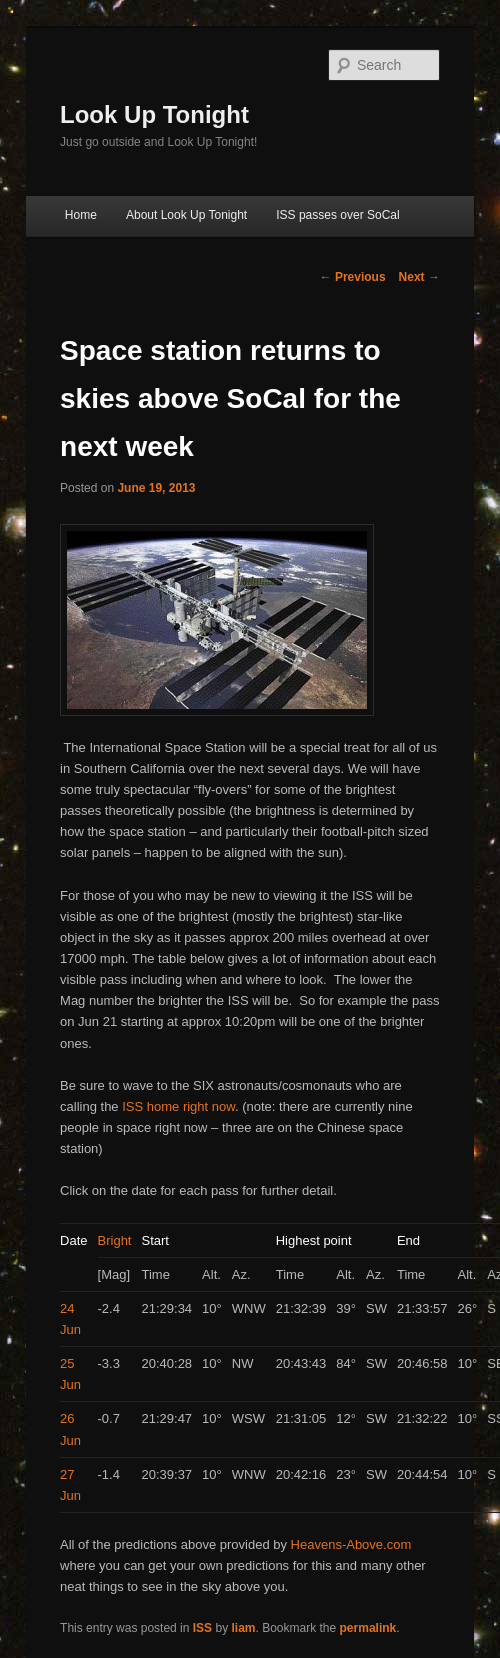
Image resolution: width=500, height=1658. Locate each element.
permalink (368, 1628)
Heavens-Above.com (351, 1544)
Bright (115, 1240)
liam (243, 1628)
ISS (202, 1628)
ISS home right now (178, 1106)
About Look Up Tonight (186, 215)
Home (81, 215)
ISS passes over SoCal (337, 215)
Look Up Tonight (154, 114)
